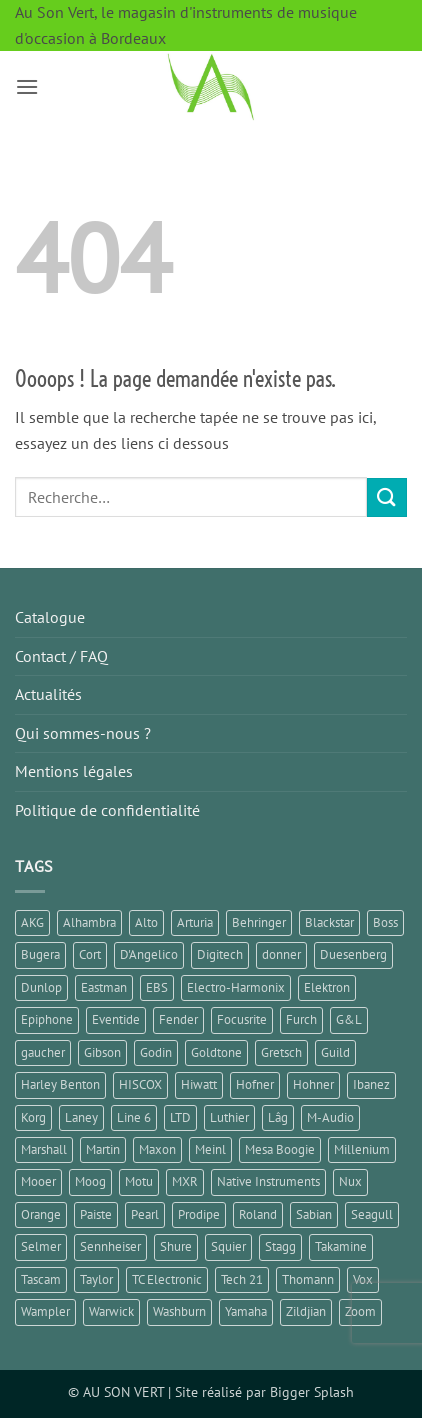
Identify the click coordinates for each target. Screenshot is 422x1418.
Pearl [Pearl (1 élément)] (145, 1214)
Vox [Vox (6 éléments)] (363, 1279)
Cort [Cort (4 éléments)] (90, 954)
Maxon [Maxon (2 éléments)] (157, 1149)
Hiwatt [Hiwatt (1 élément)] (199, 1084)
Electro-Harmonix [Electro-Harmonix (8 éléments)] (236, 987)
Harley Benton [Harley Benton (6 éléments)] (60, 1084)
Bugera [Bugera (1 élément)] (40, 954)
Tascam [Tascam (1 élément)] (41, 1279)
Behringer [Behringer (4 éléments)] (259, 922)
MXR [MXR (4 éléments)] (185, 1181)
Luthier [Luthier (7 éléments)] (229, 1117)
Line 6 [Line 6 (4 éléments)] (134, 1117)
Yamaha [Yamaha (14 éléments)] (246, 1311)
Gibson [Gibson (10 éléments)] (102, 1052)
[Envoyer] (387, 497)
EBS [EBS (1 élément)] (157, 987)
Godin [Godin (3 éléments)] (156, 1052)
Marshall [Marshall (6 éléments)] (44, 1149)
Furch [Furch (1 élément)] (301, 1019)
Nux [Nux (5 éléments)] (350, 1181)
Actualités (48, 694)
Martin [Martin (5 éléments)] (103, 1149)
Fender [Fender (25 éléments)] (178, 1019)
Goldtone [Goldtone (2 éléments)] (216, 1052)
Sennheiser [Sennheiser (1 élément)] (110, 1246)
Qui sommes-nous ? (83, 733)
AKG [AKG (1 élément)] (32, 922)
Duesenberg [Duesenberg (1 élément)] (353, 954)
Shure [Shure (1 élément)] (176, 1246)
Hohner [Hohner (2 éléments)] (313, 1084)
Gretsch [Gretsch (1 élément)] (281, 1052)
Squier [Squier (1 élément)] (228, 1246)
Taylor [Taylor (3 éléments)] (96, 1279)
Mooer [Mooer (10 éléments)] (38, 1181)
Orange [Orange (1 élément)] (41, 1214)
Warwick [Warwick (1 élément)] (111, 1311)
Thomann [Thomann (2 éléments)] (308, 1279)
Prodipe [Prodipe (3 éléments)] (199, 1214)
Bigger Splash (312, 1391)
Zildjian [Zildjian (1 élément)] (306, 1311)
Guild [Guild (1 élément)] (335, 1052)
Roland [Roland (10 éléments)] (258, 1214)
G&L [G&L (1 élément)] (349, 1019)
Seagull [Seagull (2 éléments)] (372, 1214)
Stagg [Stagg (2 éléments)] (280, 1246)
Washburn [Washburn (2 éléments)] (179, 1311)
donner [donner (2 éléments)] (281, 954)
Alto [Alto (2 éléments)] (146, 922)
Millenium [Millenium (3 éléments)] (362, 1149)
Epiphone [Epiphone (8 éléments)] (47, 1019)
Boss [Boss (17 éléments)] (385, 922)
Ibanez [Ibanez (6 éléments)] (371, 1084)
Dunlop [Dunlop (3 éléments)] (41, 987)
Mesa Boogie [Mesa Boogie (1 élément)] (280, 1149)
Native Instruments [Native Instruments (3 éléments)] (268, 1181)
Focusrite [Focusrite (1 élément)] (242, 1019)
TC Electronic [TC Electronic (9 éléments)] (167, 1279)
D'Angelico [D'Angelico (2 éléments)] (149, 954)
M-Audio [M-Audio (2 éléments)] (330, 1117)
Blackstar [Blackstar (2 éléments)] (329, 922)
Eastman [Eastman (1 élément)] (104, 987)
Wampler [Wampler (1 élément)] (45, 1311)
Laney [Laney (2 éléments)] (81, 1117)
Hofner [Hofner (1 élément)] (255, 1084)
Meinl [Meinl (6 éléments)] (210, 1149)
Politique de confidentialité (107, 810)
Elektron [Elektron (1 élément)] (327, 987)
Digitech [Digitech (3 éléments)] (220, 954)
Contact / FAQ (61, 656)
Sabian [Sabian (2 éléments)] (314, 1214)
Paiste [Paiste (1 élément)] (96, 1214)
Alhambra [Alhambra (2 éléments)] (89, 922)
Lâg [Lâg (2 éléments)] (278, 1117)
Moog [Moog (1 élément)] (90, 1181)
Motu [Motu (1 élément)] (139, 1181)
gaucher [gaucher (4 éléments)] (43, 1052)
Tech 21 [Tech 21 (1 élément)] (242, 1279)
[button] (27, 86)
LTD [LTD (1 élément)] (180, 1117)
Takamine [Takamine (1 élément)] (341, 1246)
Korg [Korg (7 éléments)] (33, 1117)
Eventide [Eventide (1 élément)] (116, 1019)
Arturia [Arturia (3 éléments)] (195, 922)
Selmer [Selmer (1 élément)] (41, 1246)
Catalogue (50, 617)
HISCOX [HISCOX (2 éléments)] (140, 1084)
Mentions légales (74, 771)
